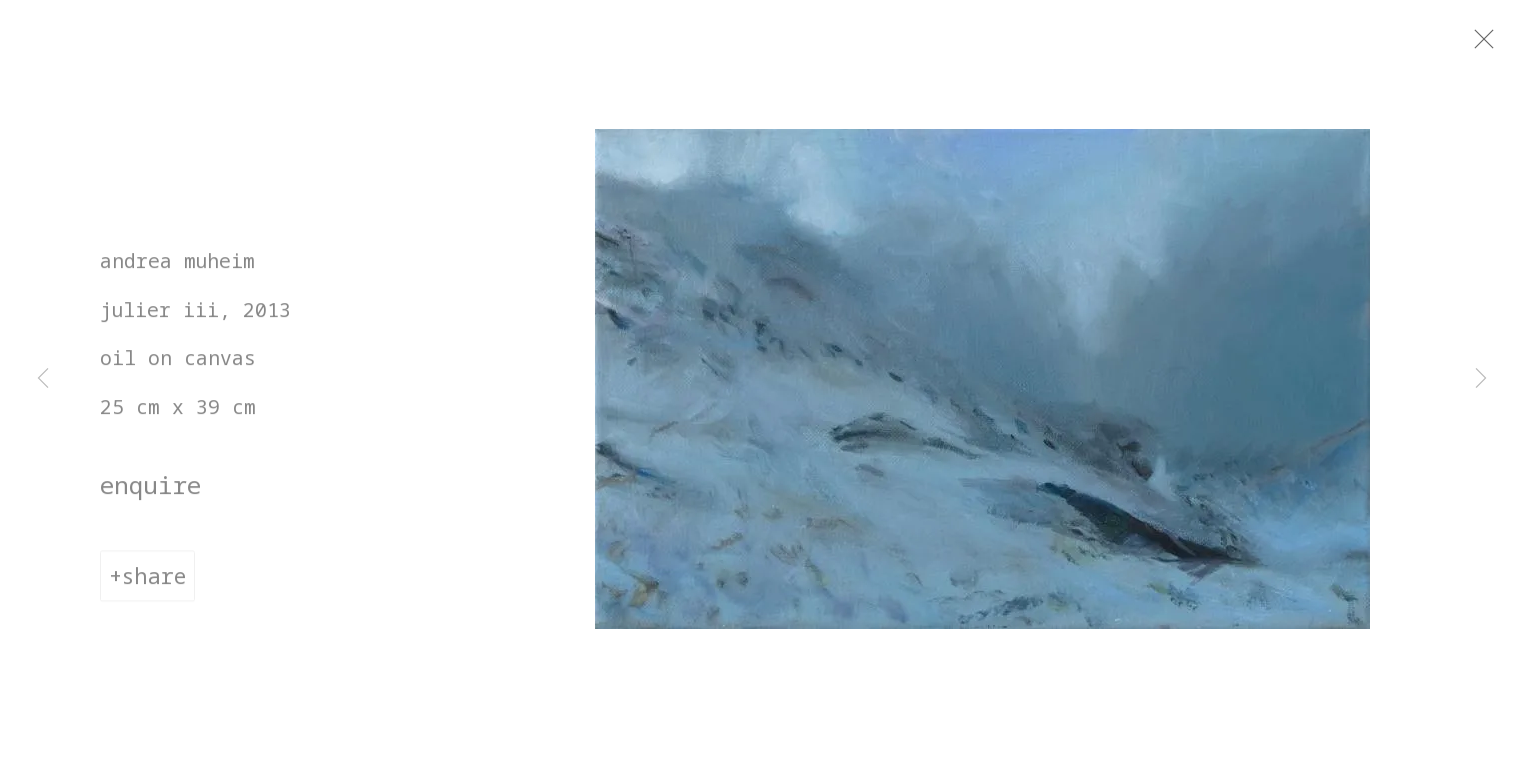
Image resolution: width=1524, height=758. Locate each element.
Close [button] (1503, 45)
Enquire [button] (150, 493)
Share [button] (154, 584)
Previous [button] (43, 379)
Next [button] (1481, 379)
